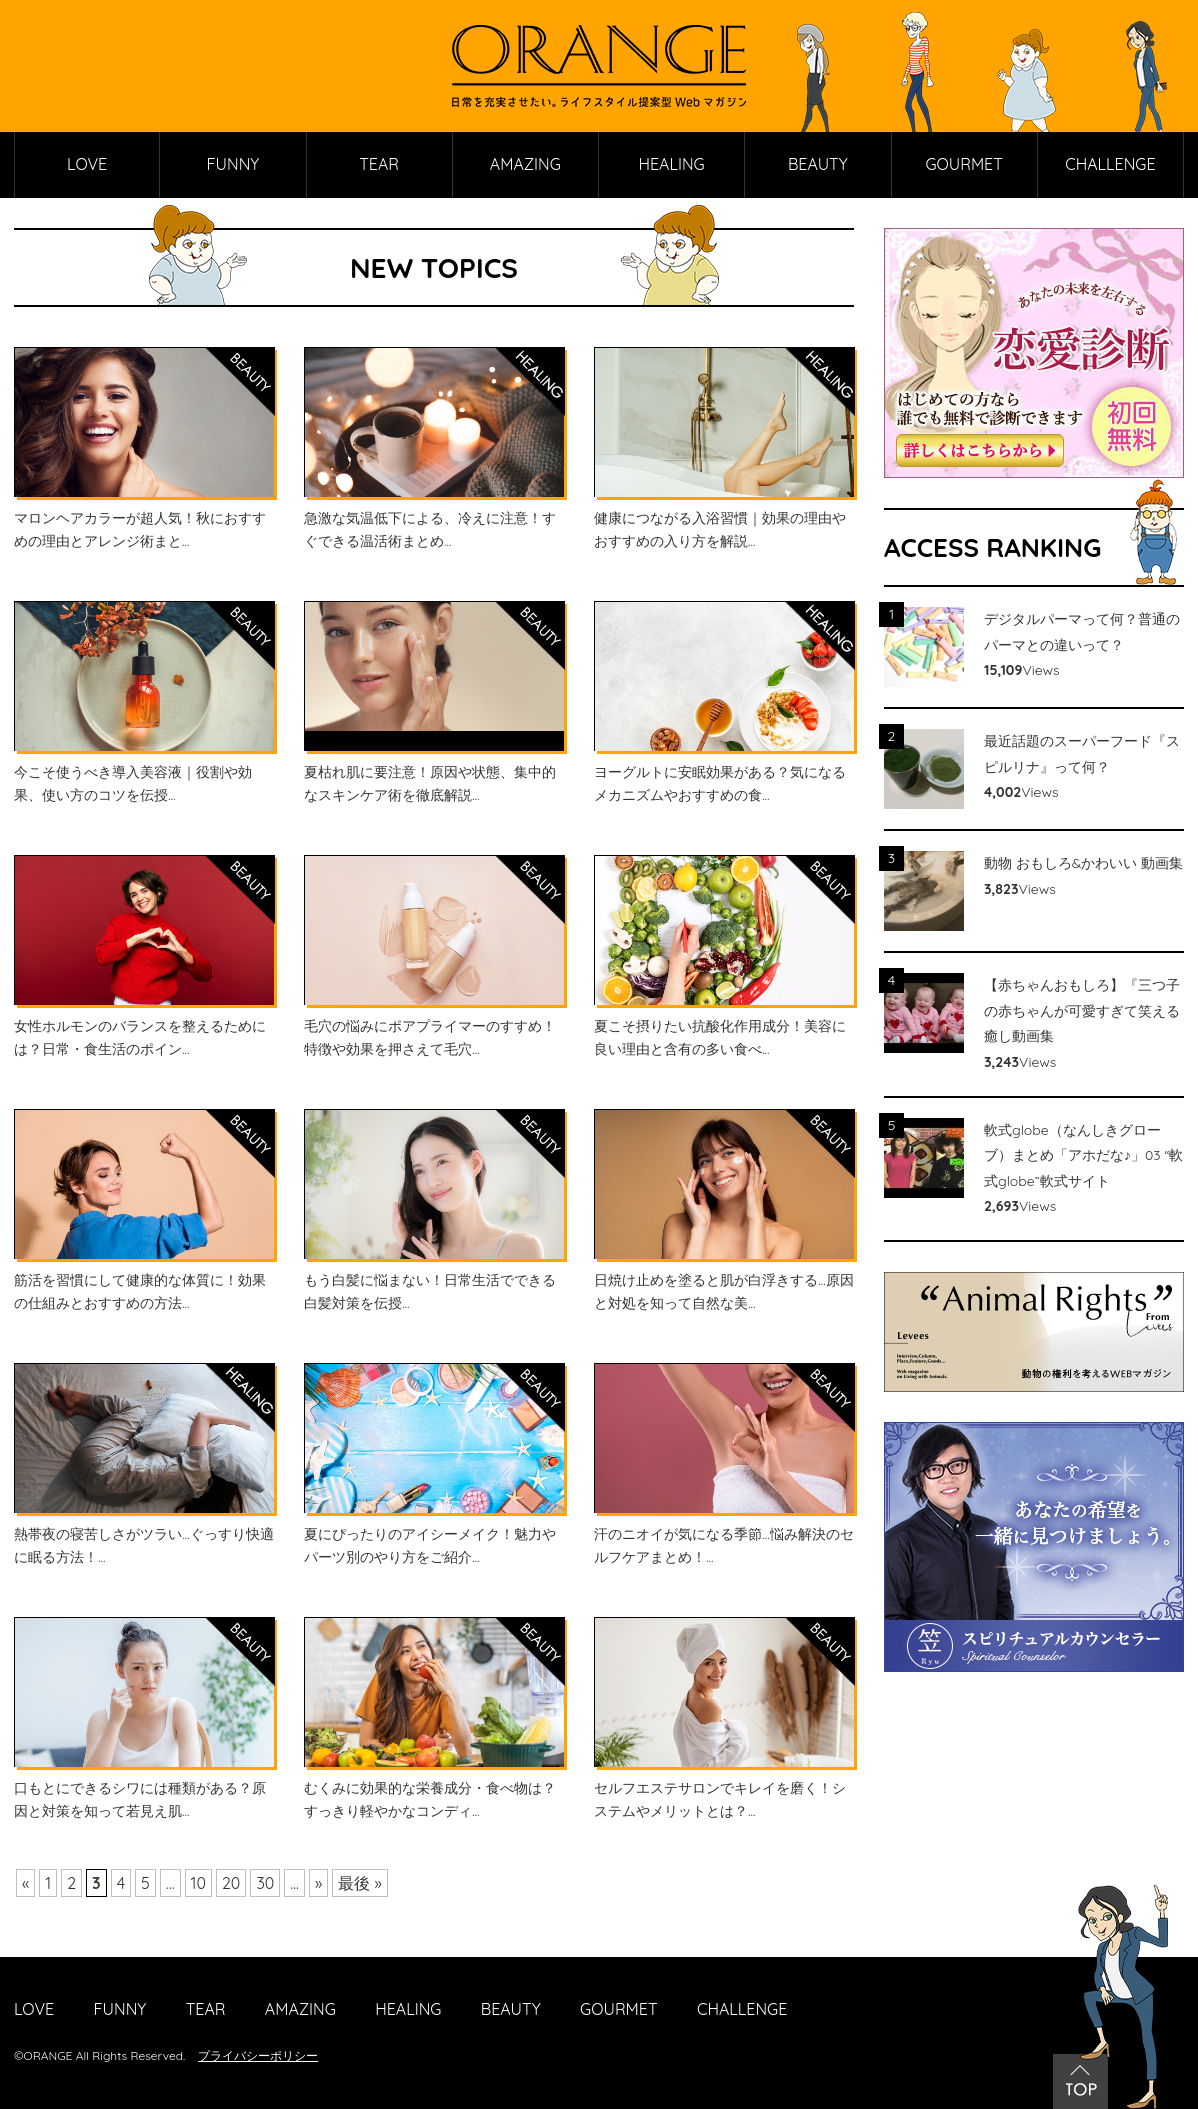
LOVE (87, 164)
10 (198, 1883)
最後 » (360, 1883)
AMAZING (525, 164)
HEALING (672, 164)
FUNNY (233, 164)
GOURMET (964, 164)
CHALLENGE (1110, 164)
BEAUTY (818, 164)
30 (266, 1883)
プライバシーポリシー (258, 2055)
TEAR (379, 164)
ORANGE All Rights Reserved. (105, 2055)
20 (231, 1883)
